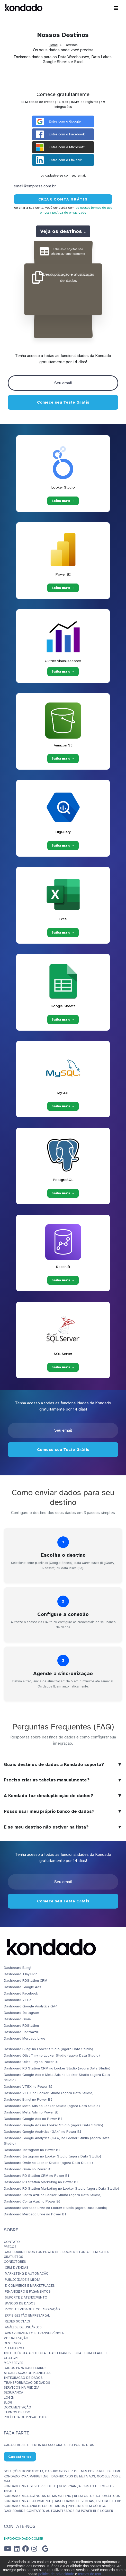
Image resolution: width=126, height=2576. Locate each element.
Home (53, 45)
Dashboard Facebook (21, 1993)
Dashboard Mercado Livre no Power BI (35, 2214)
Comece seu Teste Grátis (63, 402)
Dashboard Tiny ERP (20, 1974)
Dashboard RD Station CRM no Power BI (36, 2175)
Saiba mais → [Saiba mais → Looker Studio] (63, 501)
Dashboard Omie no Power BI (28, 2169)
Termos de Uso (17, 2412)
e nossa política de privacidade (63, 213)
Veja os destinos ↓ (63, 231)
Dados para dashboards (25, 2368)
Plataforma (14, 2348)
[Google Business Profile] (45, 2550)
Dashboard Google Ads (22, 1987)
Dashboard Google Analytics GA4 (31, 2006)
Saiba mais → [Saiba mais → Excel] (63, 932)
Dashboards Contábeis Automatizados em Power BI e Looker (58, 2511)
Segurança (13, 2392)
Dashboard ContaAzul (21, 2032)
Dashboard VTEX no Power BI (28, 2086)
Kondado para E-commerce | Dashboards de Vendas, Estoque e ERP (62, 2501)
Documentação (17, 2407)
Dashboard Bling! (17, 1967)
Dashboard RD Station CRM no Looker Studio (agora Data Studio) (57, 2068)
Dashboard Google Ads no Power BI (33, 2119)
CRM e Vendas (16, 2268)
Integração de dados (23, 2378)
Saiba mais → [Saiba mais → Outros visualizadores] (63, 671)
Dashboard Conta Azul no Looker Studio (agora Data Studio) (53, 2195)
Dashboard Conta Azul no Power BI (32, 2201)
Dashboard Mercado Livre (24, 2038)
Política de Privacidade (26, 2417)
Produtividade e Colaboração (32, 2309)
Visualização (16, 2338)
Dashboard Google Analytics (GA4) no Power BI (42, 2131)
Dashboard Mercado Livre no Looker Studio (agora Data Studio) (55, 2208)
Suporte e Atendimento (26, 2297)
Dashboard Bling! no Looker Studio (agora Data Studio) (48, 2049)
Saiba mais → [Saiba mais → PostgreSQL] (63, 1193)
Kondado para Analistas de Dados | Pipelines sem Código (55, 2506)
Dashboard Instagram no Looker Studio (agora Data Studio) (52, 2156)
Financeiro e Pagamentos (28, 2292)
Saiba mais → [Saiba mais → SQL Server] (63, 1367)
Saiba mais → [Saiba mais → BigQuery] (63, 845)
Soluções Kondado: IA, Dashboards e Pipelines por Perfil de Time (62, 2471)
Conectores (15, 2262)
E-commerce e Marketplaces (30, 2286)
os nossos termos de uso (94, 208)
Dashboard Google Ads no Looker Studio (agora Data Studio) (53, 2125)
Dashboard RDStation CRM (25, 1980)
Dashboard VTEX (18, 2000)
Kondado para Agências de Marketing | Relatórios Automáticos (62, 2496)
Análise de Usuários (23, 2327)
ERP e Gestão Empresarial (27, 2315)
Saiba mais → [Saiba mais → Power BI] (63, 588)
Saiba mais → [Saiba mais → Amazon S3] (63, 758)
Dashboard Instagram (21, 2013)
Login (9, 2398)
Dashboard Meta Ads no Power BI (31, 2112)
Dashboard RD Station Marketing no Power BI (41, 2182)
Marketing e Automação (27, 2274)
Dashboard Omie (17, 2019)
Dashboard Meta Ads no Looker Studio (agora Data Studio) (52, 2106)
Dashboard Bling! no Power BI (28, 2099)
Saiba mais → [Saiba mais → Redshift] (63, 1280)
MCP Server (13, 2363)
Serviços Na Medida (21, 2388)
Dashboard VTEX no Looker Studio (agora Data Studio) (49, 2093)
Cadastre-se (20, 2457)
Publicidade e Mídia (22, 2280)
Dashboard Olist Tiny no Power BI (31, 2062)
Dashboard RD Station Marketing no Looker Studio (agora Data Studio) (61, 2188)
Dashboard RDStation (21, 2025)
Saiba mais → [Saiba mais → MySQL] (63, 1106)
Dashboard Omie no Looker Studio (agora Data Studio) (48, 2163)
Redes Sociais (17, 2321)
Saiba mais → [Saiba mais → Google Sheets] (63, 1019)
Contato (12, 2242)
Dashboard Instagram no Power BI (32, 2150)
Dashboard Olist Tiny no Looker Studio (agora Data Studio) (52, 2055)
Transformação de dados (27, 2383)
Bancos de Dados (20, 2303)
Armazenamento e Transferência (34, 2333)
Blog (8, 2402)
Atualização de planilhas (27, 2373)
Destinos (12, 2343)
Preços (10, 2247)
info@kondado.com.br (23, 2539)
